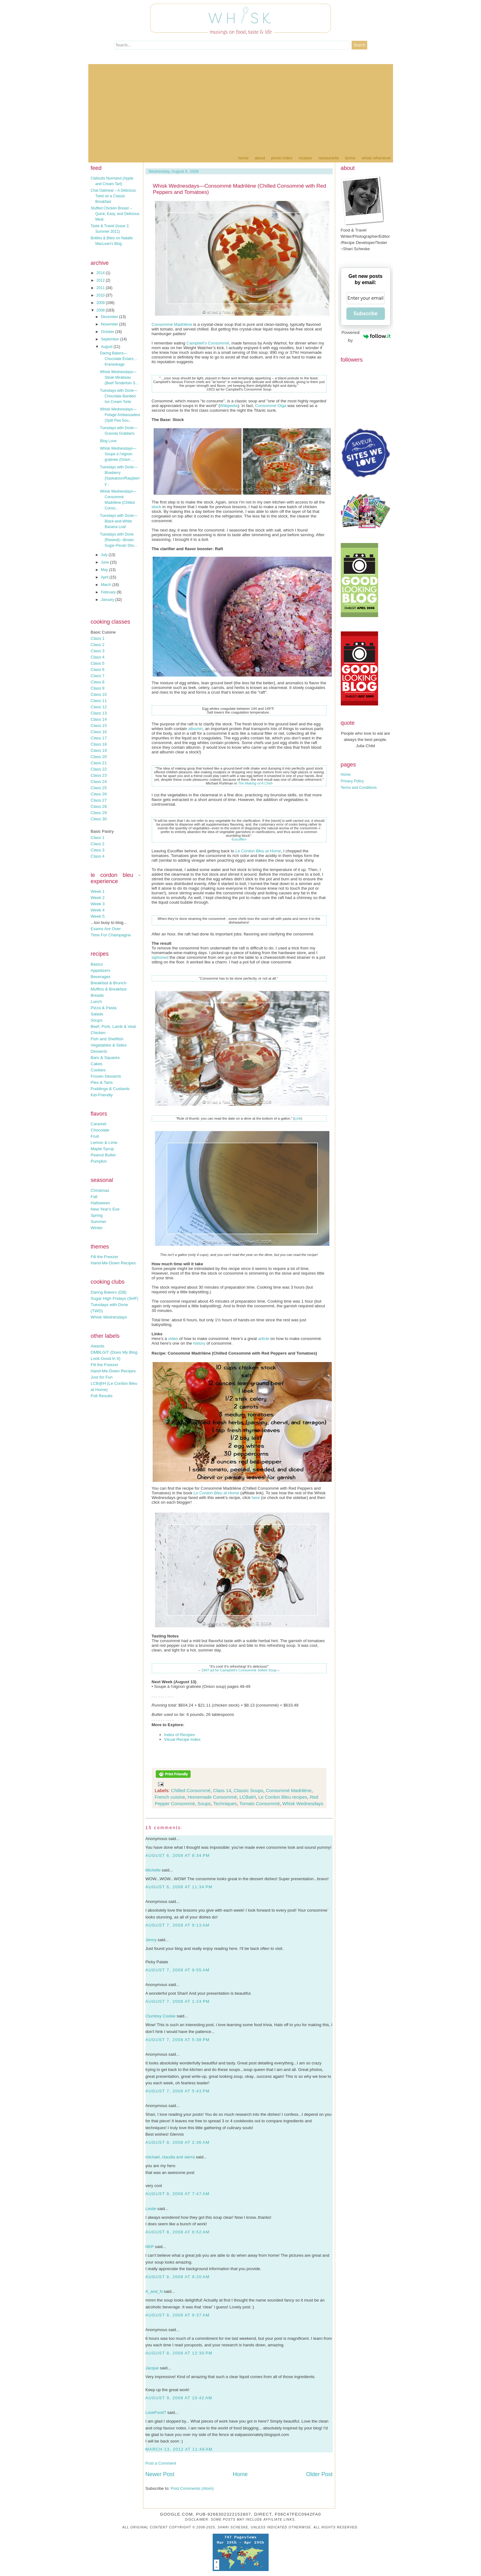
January (108, 599)
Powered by (365, 336)
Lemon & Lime (104, 1142)
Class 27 (99, 800)
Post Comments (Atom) (192, 2488)
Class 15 (99, 725)
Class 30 (99, 819)
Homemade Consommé (212, 1797)
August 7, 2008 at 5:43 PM (178, 2091)
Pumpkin (99, 1161)
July (105, 555)
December (110, 317)
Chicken (98, 1032)
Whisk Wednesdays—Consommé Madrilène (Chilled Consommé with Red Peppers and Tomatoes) (239, 189)
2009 (101, 303)
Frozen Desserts (106, 1076)
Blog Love (108, 441)
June (105, 562)
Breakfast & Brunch (109, 983)
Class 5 (97, 663)
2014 (101, 273)
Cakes (97, 1063)
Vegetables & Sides (109, 1045)
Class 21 (99, 763)
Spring (97, 1215)
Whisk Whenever (376, 158)
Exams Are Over (106, 928)
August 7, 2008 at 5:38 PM (178, 2039)
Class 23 (99, 775)
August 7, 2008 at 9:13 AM (178, 1925)
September (110, 339)
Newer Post (160, 2474)
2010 (101, 295)
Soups (97, 1020)
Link (297, 1118)
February (109, 592)
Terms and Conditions (359, 787)
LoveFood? (156, 2412)
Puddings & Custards (110, 1088)
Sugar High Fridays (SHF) (114, 1298)
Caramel (98, 1124)
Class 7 (97, 675)
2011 (101, 288)
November (110, 324)
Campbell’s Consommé (207, 343)
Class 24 (99, 781)
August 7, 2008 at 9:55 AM (178, 1970)
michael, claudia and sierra (170, 2157)
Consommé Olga (270, 405)
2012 (101, 280)
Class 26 (99, 794)
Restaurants (328, 158)
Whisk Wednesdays (109, 1317)
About (260, 158)
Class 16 (99, 731)
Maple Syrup (102, 1148)
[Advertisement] (240, 107)
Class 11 (99, 700)
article (263, 1338)
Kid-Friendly (102, 1095)
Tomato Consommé (259, 1803)
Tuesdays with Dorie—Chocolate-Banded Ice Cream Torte (118, 396)
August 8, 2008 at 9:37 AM (178, 2315)
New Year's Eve (105, 1209)
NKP (150, 2246)
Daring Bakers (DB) (109, 1292)
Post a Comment (161, 2463)
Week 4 (98, 910)
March (106, 585)
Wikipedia (229, 405)
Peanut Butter (103, 1155)
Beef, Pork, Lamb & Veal (113, 1026)
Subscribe (365, 313)
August (107, 346)
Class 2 (97, 644)
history (199, 1343)
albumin (195, 728)
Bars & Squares (105, 1057)
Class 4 (97, 657)
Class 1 (97, 638)
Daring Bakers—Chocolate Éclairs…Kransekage (118, 359)
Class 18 (99, 744)
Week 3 (98, 904)
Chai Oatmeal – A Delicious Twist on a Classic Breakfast (113, 196)
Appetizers (100, 970)
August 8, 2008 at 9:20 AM (178, 2276)
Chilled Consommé (190, 1790)
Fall (94, 1196)
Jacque (152, 2368)
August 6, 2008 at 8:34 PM (178, 1855)
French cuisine (170, 1797)
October (108, 332)
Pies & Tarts (102, 1082)
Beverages (101, 976)
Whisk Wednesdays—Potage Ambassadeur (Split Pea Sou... (120, 415)
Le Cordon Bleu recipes (282, 1797)
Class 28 (99, 806)
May (105, 570)
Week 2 (98, 897)
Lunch (96, 1001)
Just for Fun (102, 1377)
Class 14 (99, 719)
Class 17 (99, 738)
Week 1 (98, 891)
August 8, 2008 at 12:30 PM (179, 2353)
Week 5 (98, 916)
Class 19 (99, 750)
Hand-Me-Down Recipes (113, 1263)
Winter (97, 1227)
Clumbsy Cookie (161, 2016)
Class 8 (97, 682)
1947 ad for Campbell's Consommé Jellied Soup (238, 1670)
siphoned (160, 957)
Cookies (98, 1070)
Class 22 (99, 769)
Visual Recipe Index (182, 1739)
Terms (350, 158)
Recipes (305, 158)
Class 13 (99, 713)
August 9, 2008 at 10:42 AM (179, 2398)
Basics (97, 964)
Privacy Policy (352, 781)
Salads (97, 1014)
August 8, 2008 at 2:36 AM (178, 2142)
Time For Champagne (111, 935)
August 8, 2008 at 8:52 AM (178, 2232)
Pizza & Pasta (104, 1007)
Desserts (99, 1051)
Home (243, 158)
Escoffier (239, 839)
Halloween (100, 1203)
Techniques (225, 1803)
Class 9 (97, 688)
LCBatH (247, 1797)
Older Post (319, 2474)
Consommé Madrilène (172, 324)
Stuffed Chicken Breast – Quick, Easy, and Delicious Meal (115, 214)
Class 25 (99, 787)
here (256, 1497)
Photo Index (282, 158)
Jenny (151, 1939)
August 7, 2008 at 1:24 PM (178, 2001)
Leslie (151, 2208)
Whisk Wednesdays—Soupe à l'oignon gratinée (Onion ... (118, 454)
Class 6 (97, 669)
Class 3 (97, 651)
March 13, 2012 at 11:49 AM (179, 2449)
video (173, 1338)
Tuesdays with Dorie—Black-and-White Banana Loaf (118, 521)
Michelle (153, 1870)
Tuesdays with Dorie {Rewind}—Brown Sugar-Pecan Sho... (118, 540)
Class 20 (99, 756)
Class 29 (99, 812)
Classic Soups (248, 1790)
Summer (98, 1221)
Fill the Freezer (104, 1256)
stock (156, 506)
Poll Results (102, 1395)
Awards (97, 1346)
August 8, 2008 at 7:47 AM (178, 2193)
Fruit (95, 1136)
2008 (101, 310)
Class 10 (99, 694)
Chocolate (100, 1130)
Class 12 (99, 707)
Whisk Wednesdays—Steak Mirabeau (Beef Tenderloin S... (119, 377)
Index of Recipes (179, 1734)
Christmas (100, 1190)
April (105, 577)
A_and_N (154, 2291)
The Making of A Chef (255, 783)
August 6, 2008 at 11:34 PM (179, 1887)
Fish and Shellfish (107, 1039)
